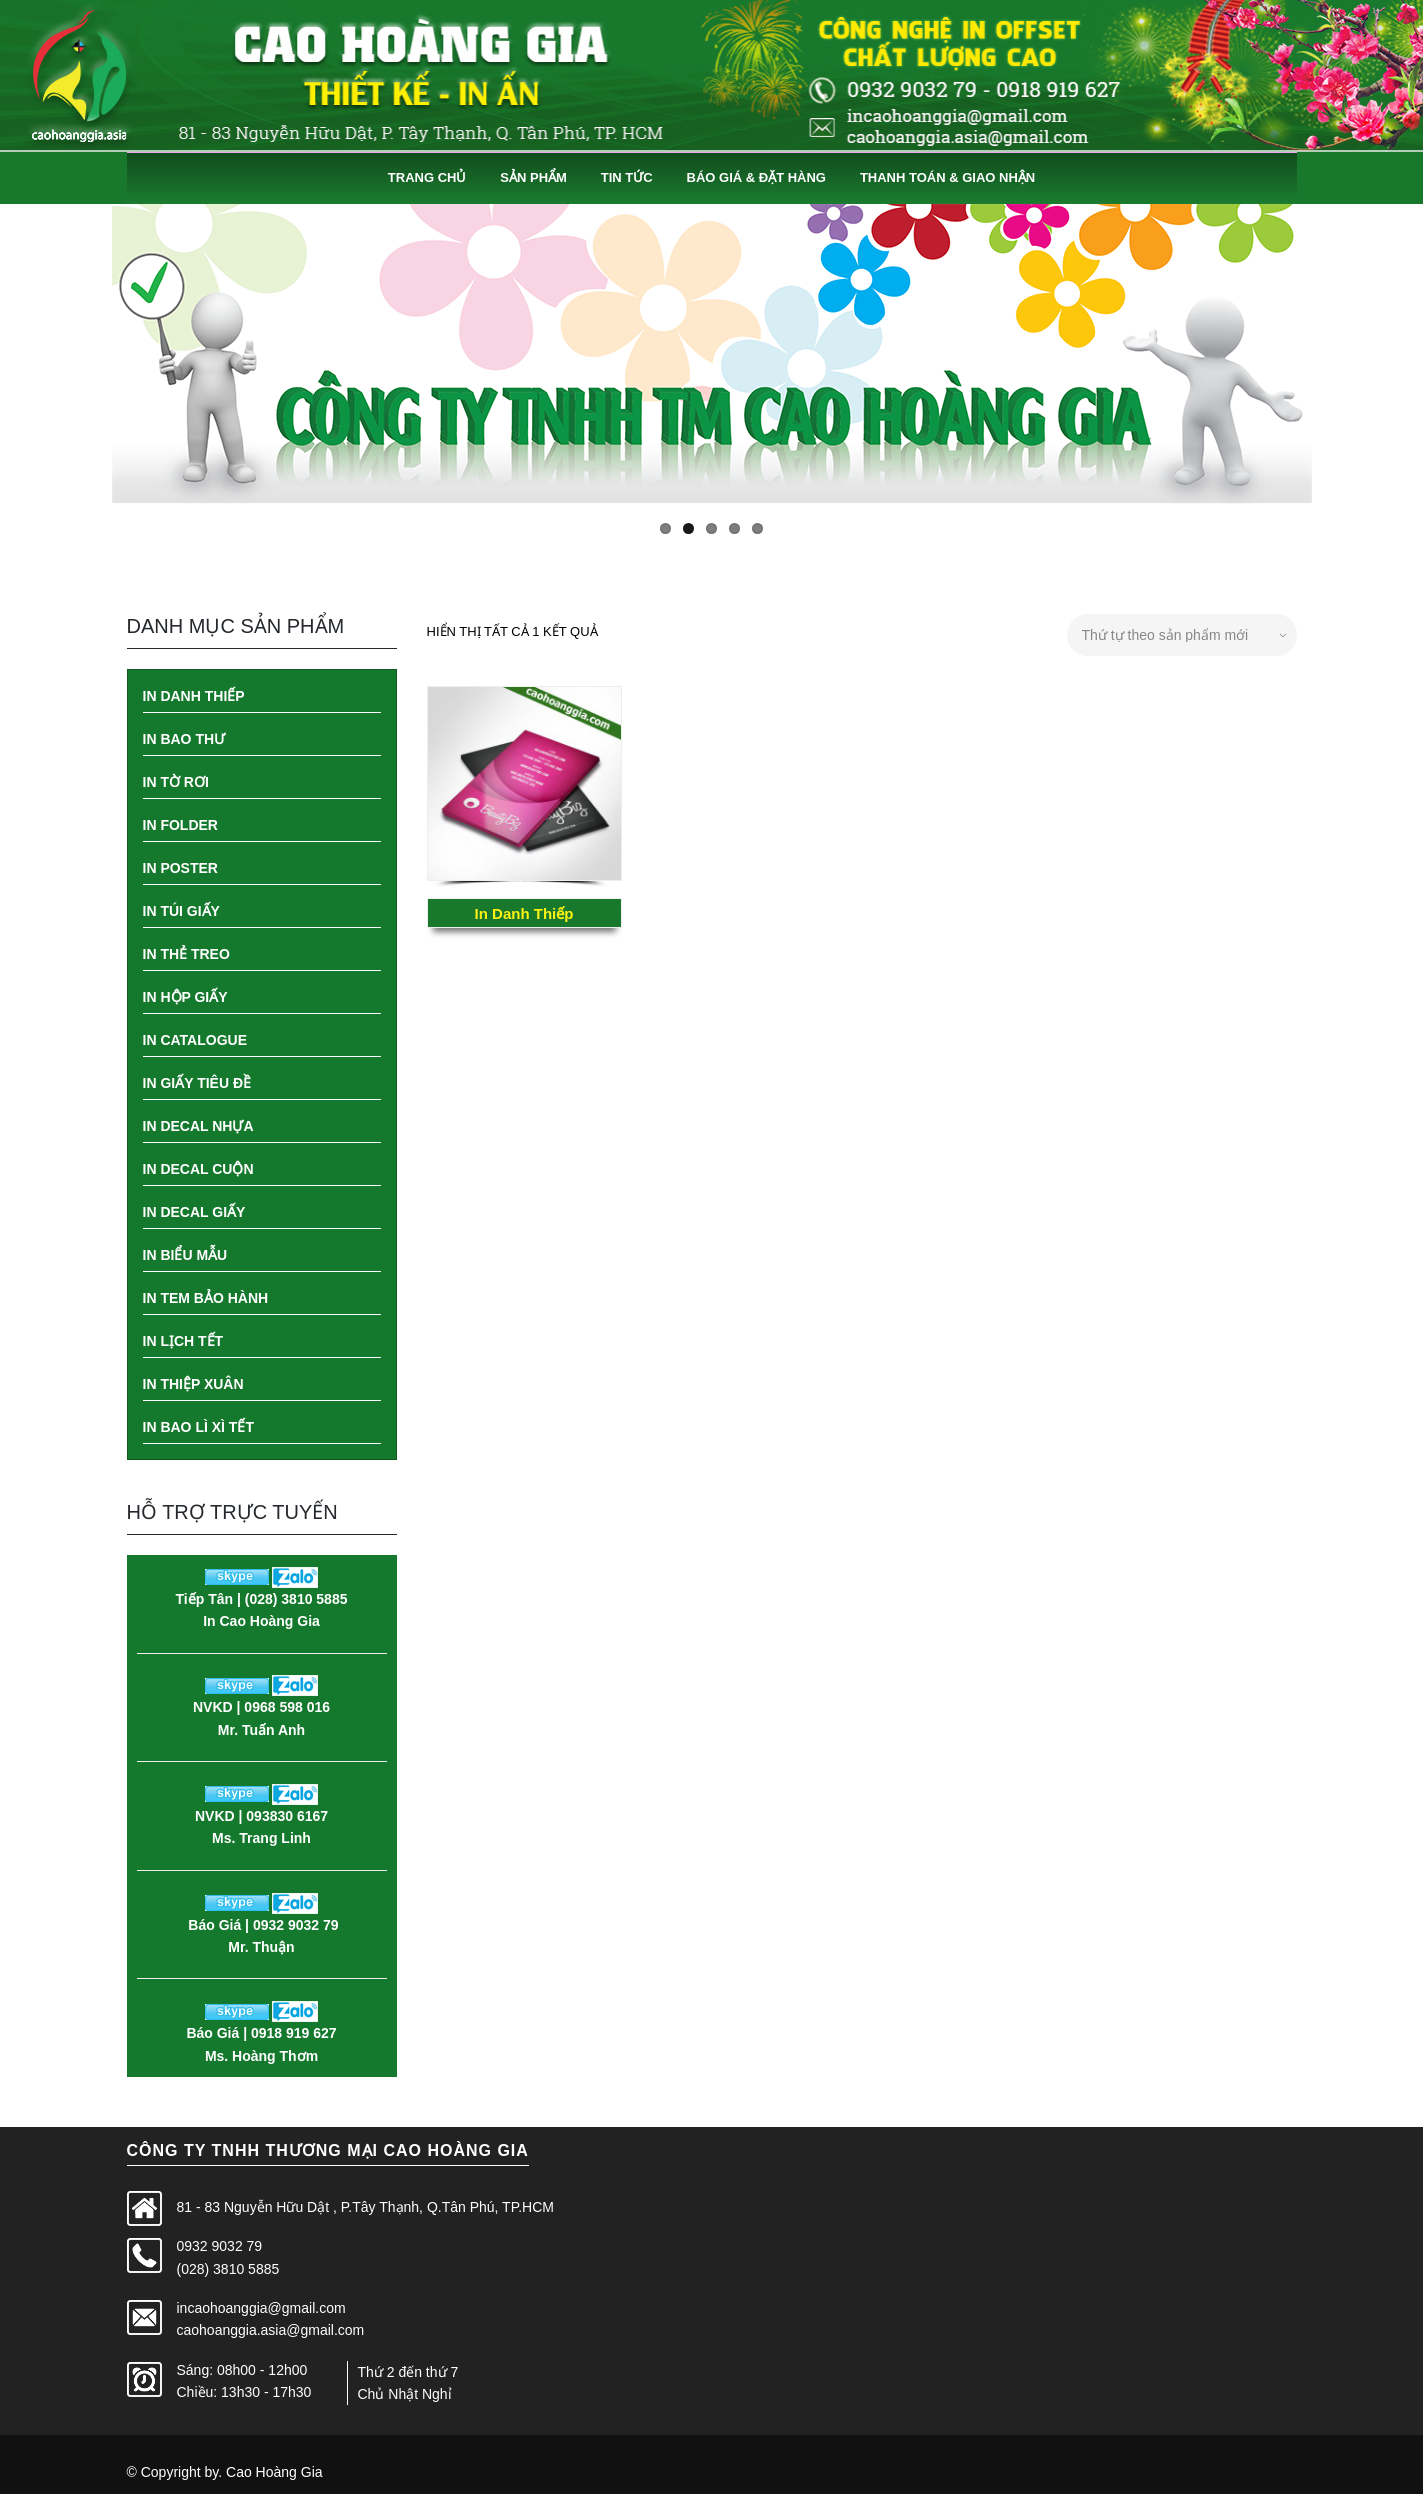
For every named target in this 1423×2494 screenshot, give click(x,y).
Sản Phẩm (533, 177)
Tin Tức (627, 177)
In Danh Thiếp (524, 913)
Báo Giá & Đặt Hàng (756, 177)
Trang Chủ (427, 177)
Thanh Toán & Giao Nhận (947, 177)
